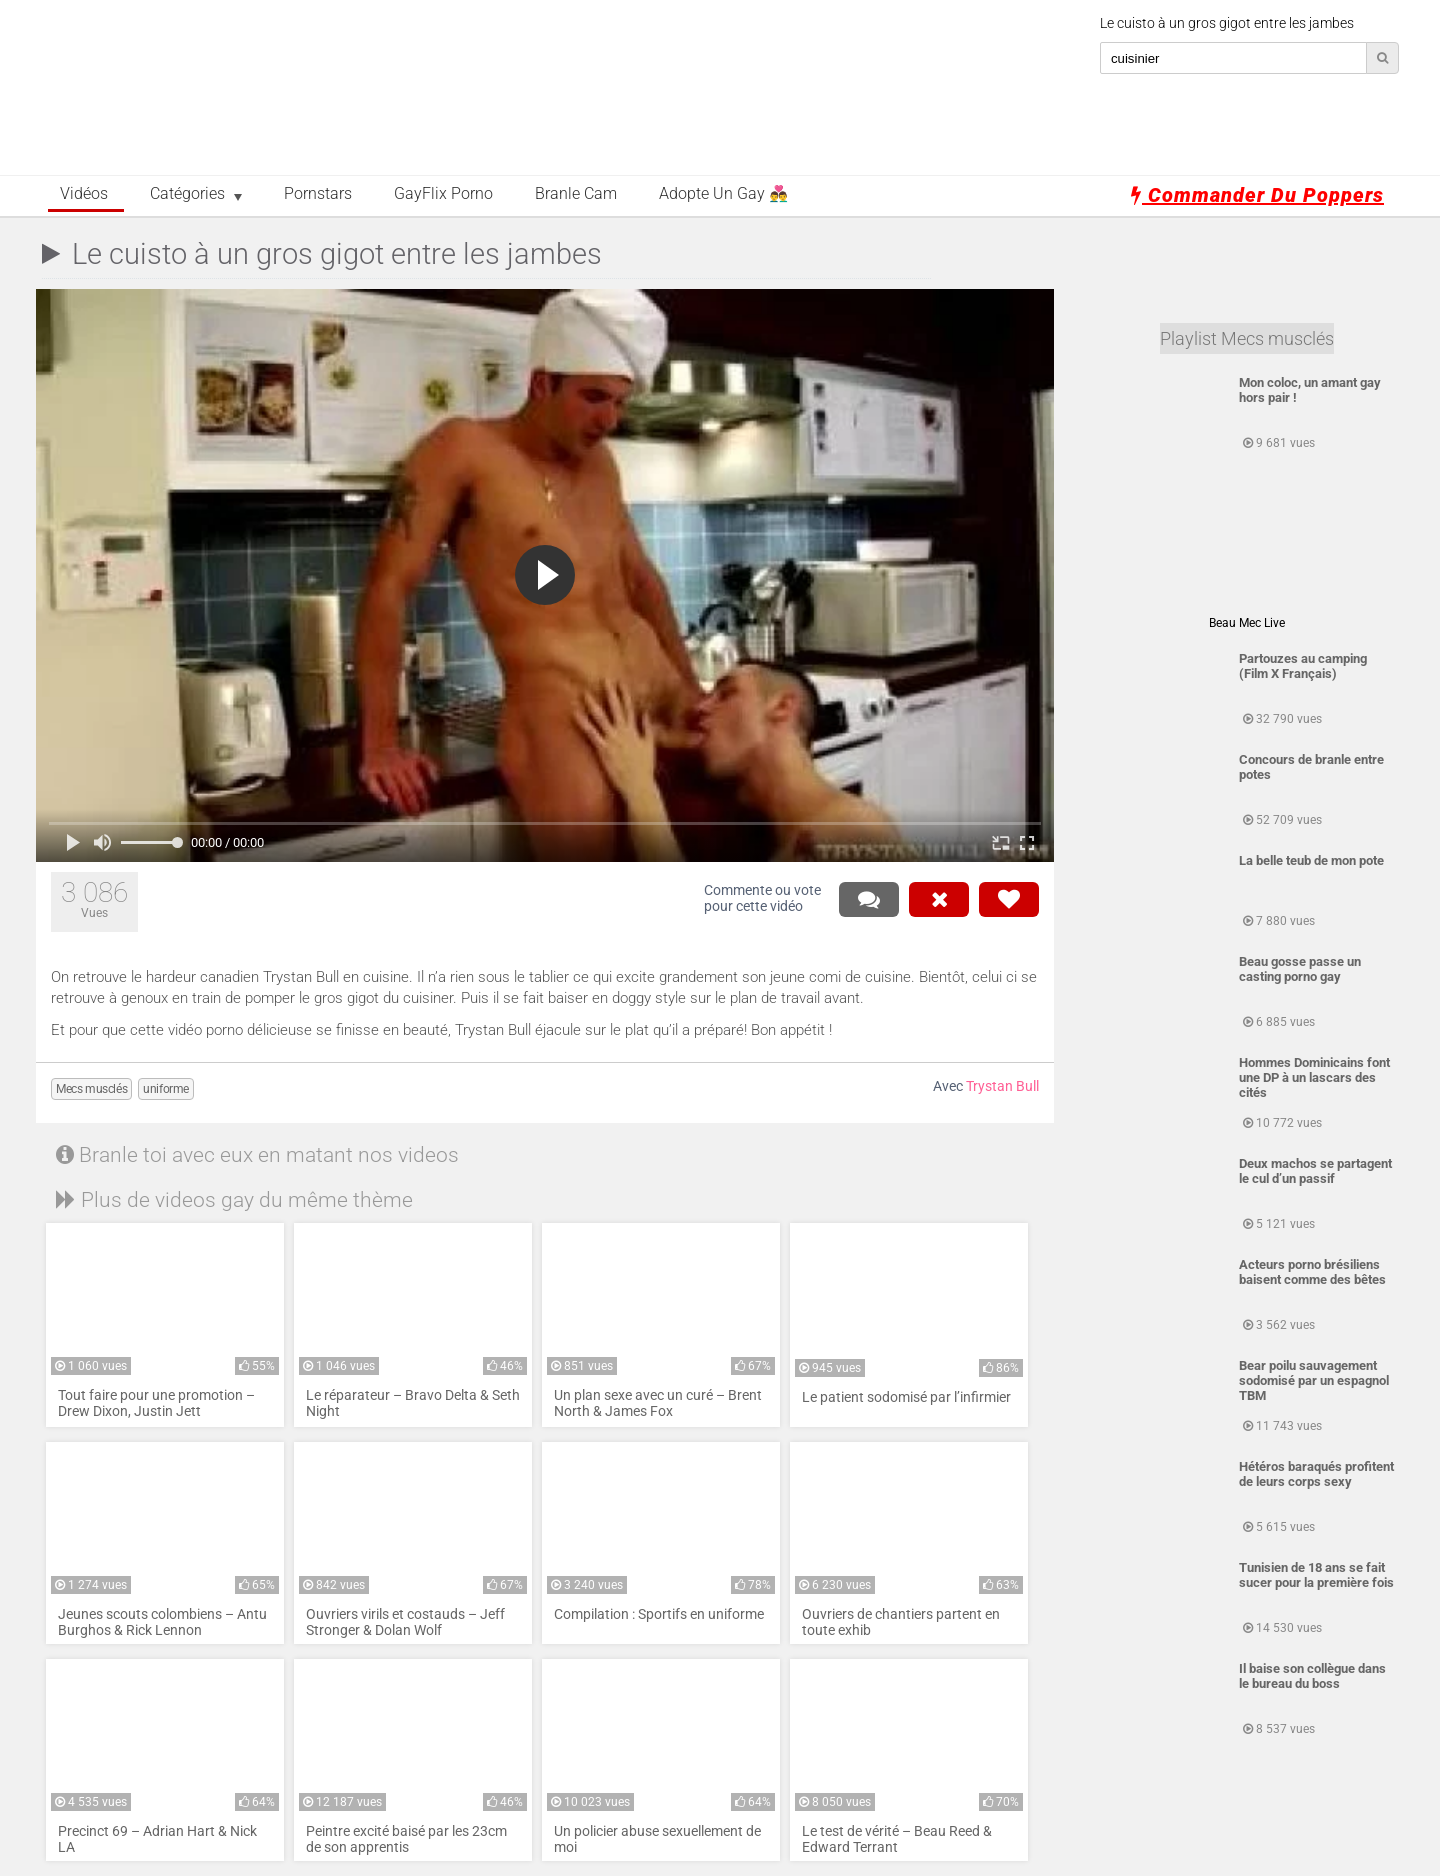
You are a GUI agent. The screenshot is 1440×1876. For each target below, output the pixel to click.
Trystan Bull (1002, 1086)
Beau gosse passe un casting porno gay (1300, 969)
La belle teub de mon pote (1311, 860)
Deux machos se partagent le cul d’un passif (1315, 1171)
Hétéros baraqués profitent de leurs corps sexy (1316, 1474)
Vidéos (84, 194)
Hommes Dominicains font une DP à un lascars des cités (1314, 1077)
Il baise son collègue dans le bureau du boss (1312, 1676)
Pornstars (318, 194)
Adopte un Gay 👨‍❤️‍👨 (723, 194)
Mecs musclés (91, 1089)
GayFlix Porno (443, 194)
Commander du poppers (1257, 195)
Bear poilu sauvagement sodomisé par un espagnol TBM (1314, 1380)
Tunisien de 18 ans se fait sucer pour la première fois (1316, 1575)
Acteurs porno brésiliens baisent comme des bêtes (1312, 1272)
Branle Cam (576, 194)
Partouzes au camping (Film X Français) (1303, 666)
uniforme (166, 1089)
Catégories (187, 194)
